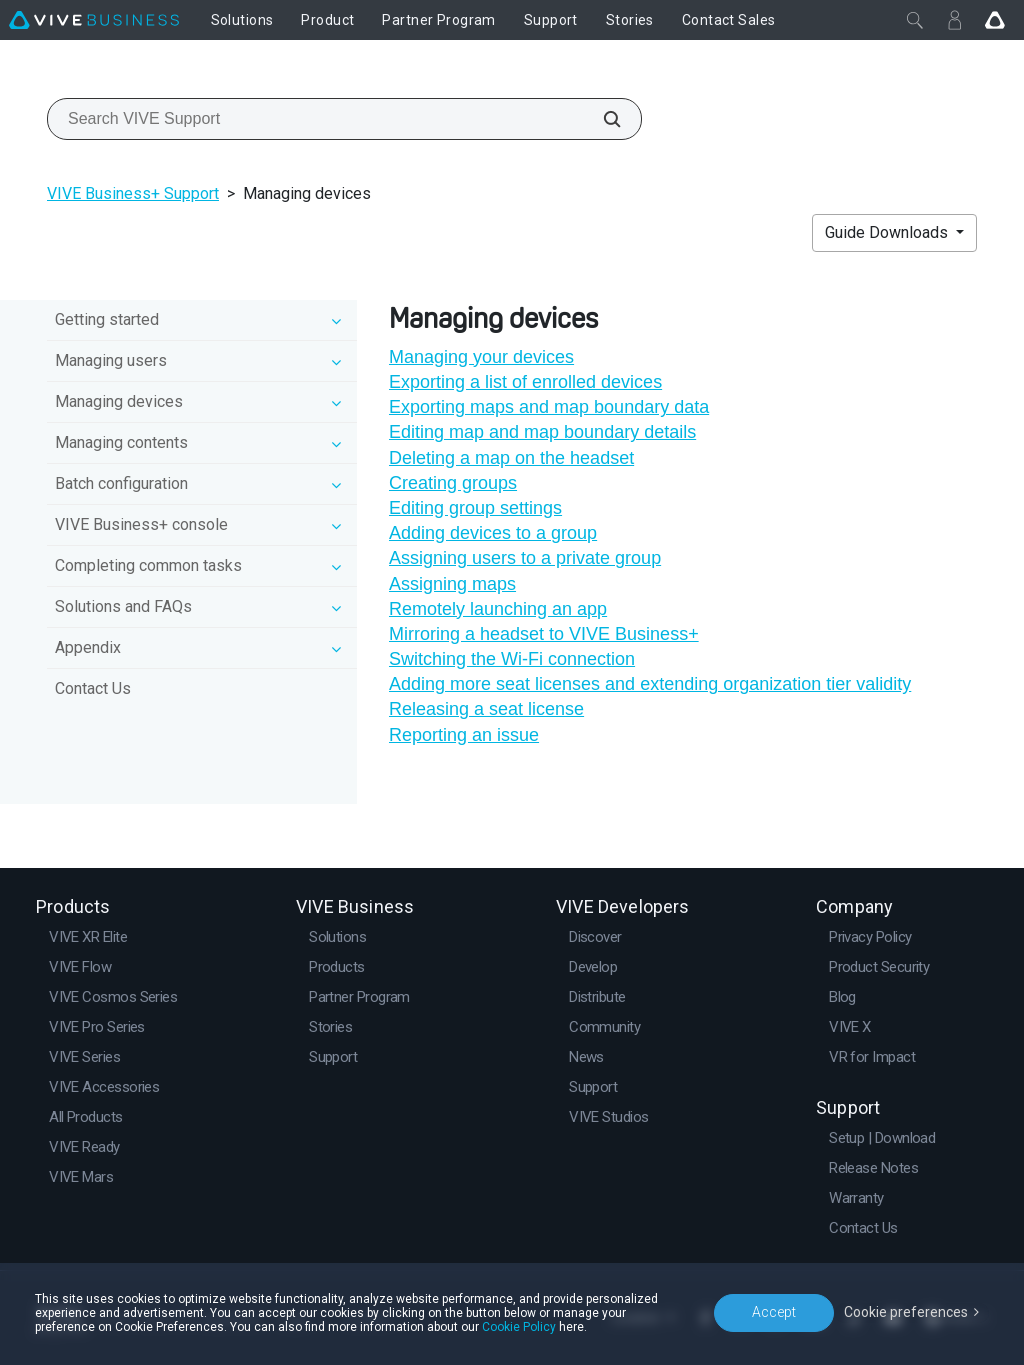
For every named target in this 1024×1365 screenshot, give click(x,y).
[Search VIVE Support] (601, 119)
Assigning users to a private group (525, 558)
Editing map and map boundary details (542, 432)
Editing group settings (475, 508)
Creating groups (453, 483)
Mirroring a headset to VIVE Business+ (544, 634)
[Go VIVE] (995, 20)
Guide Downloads (888, 232)
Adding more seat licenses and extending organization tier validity (650, 684)
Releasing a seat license (486, 709)
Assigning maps (452, 584)
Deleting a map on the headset (511, 458)
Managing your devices (481, 357)
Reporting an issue (464, 735)
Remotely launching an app (498, 609)
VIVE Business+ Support (133, 193)
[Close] (915, 20)
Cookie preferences (906, 1312)
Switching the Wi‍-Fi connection (512, 659)
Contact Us (93, 688)
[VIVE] (94, 20)
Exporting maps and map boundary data (549, 407)
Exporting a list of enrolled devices (525, 382)
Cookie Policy (519, 1327)
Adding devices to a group (493, 533)
